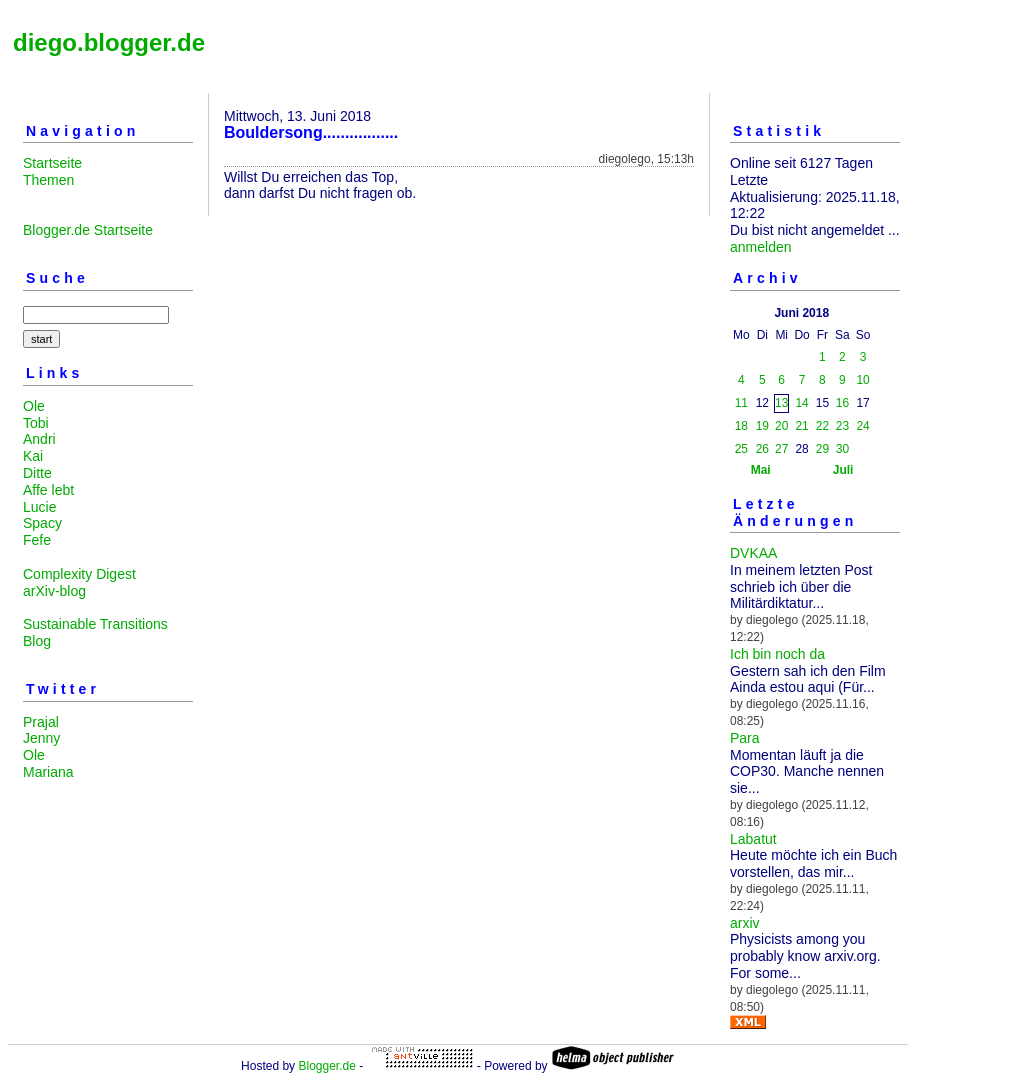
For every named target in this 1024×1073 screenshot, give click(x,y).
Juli (843, 470)
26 (762, 449)
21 (801, 426)
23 (842, 426)
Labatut (753, 839)
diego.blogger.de (109, 42)
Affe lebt (48, 490)
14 (801, 403)
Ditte (37, 473)
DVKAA (753, 553)
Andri (39, 439)
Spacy (42, 523)
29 (822, 449)
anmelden (761, 247)
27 (781, 449)
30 (842, 449)
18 (741, 426)
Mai (761, 470)
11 (741, 403)
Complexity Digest (79, 574)
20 (781, 426)
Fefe (37, 540)
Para (745, 738)
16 (842, 403)
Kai (33, 456)
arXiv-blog (54, 591)
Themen (48, 180)
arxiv (745, 923)
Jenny (41, 738)
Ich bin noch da (777, 654)
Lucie (39, 507)
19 (762, 426)
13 (781, 403)
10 (862, 380)
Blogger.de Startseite (88, 230)
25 (741, 449)
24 (862, 426)
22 (822, 426)
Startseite (52, 163)
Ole (34, 406)
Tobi (36, 423)
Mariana (48, 772)
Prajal (41, 722)
